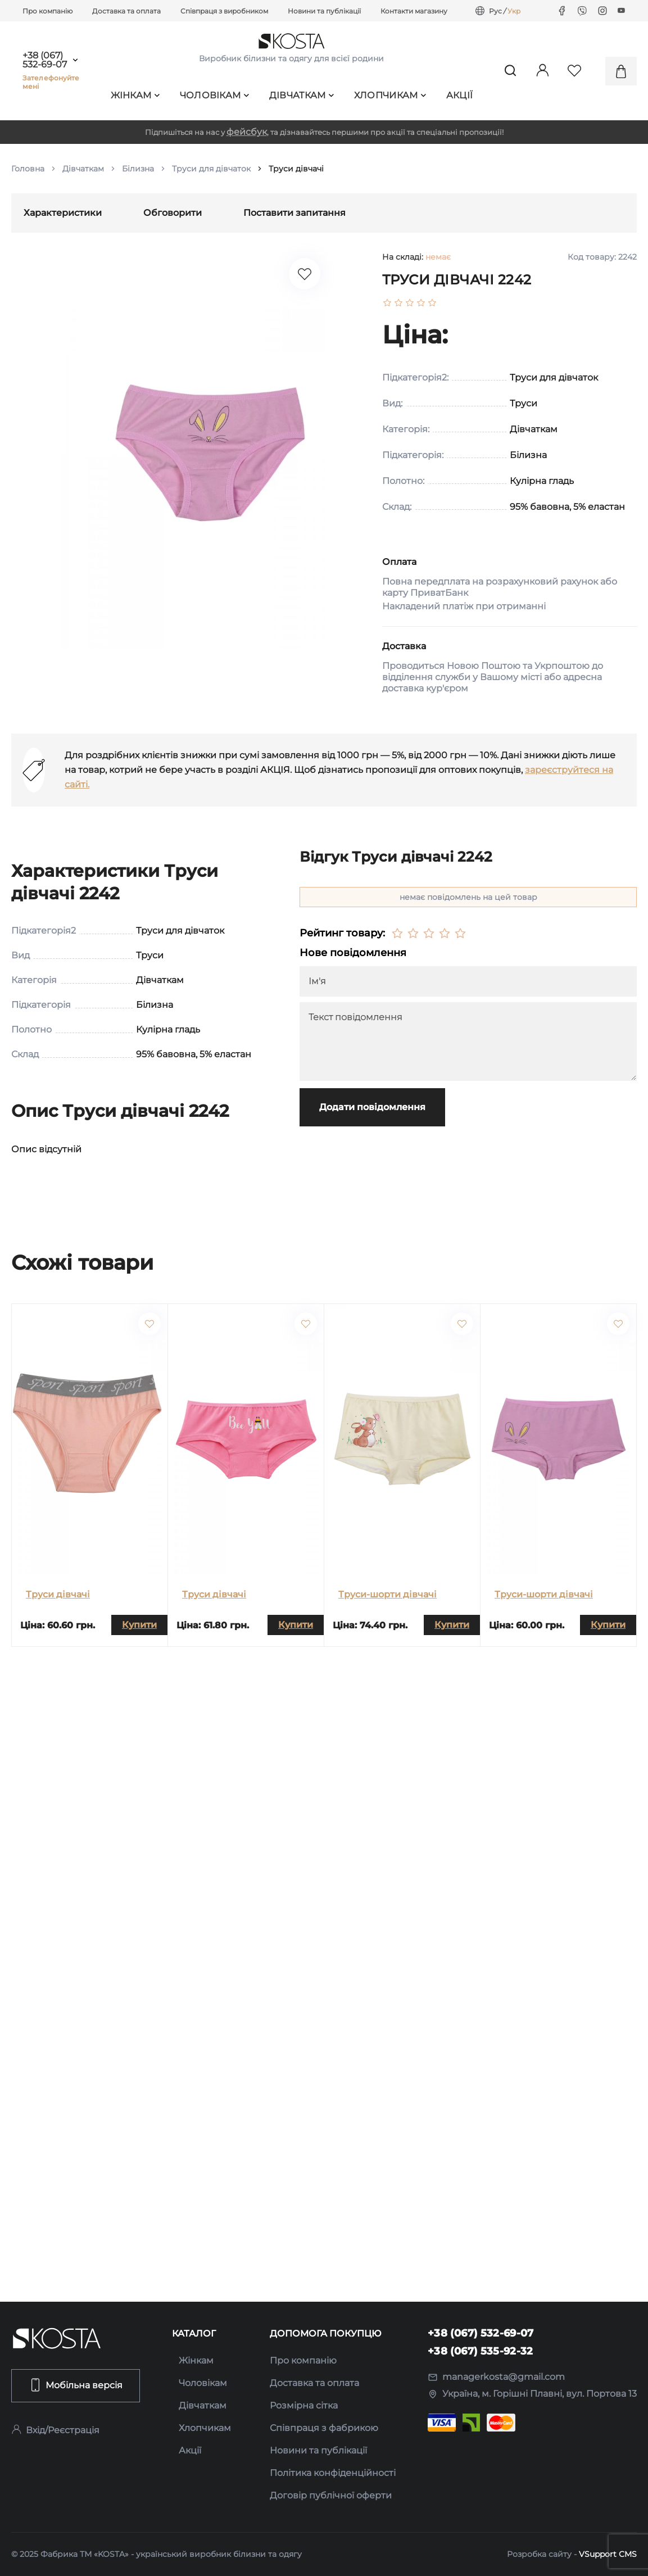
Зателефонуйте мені (51, 82)
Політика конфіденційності (333, 2473)
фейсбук (246, 131)
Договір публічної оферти (331, 2495)
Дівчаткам (301, 95)
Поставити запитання (294, 212)
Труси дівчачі (58, 1594)
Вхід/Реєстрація (55, 2430)
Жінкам (135, 95)
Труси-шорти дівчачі (387, 1594)
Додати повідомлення (372, 1107)
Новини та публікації (324, 11)
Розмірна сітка (304, 2405)
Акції (459, 95)
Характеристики (63, 212)
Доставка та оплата (126, 11)
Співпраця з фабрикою (324, 2428)
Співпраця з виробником (224, 11)
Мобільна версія (76, 2385)
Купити (139, 1624)
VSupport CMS (608, 2554)
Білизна (138, 169)
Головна (27, 169)
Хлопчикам (390, 95)
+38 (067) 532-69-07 (44, 60)
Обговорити (172, 212)
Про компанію (47, 11)
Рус (495, 11)
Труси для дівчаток (211, 169)
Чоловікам (215, 95)
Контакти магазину (413, 11)
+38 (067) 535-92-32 (480, 2351)
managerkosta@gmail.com (496, 2376)
